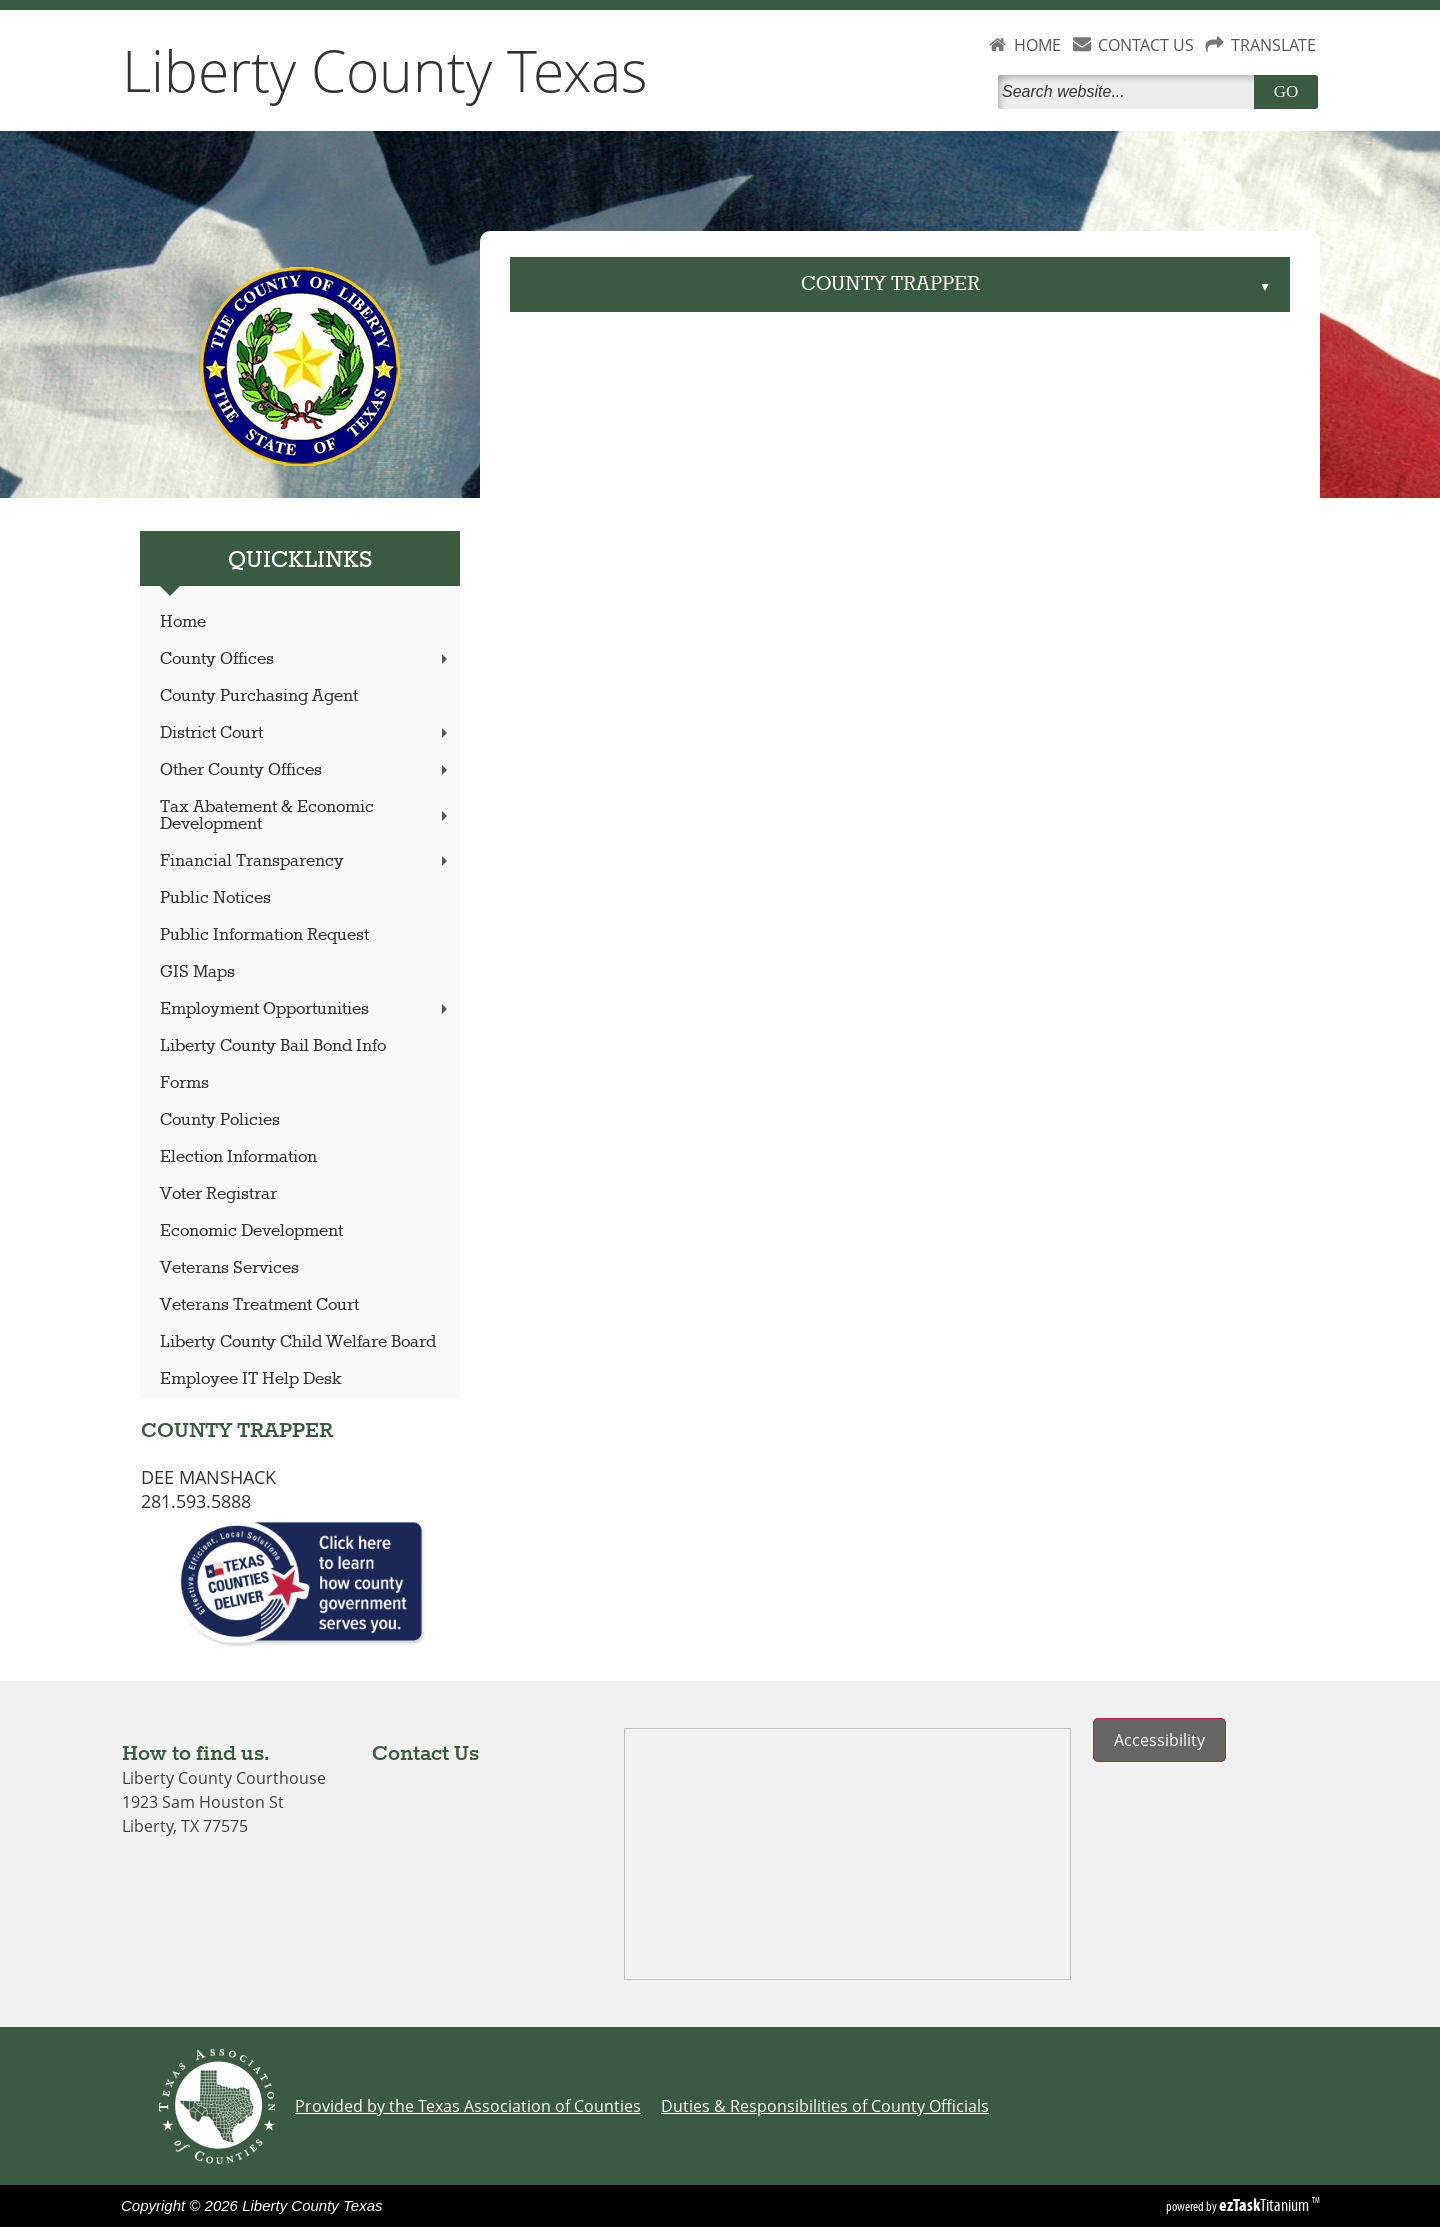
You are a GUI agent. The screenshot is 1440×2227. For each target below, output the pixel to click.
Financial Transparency (306, 861)
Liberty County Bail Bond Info (273, 1046)
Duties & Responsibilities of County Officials (825, 2106)
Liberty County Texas (385, 70)
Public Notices (215, 898)
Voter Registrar (218, 1194)
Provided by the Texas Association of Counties (468, 2106)
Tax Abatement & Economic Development (306, 816)
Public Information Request (264, 935)
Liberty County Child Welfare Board (298, 1342)
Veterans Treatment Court (259, 1305)
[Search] (1130, 92)
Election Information (238, 1157)
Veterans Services (229, 1268)
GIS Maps (197, 972)
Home (183, 622)
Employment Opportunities (306, 1009)
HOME (1037, 45)
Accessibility (1159, 1740)
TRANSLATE (1273, 45)
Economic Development (251, 1231)
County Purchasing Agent (259, 696)
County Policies (220, 1120)
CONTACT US (1146, 45)
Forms (184, 1083)
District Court (306, 733)
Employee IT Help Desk (251, 1379)
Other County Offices (306, 770)
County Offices (306, 659)
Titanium (1265, 2205)
